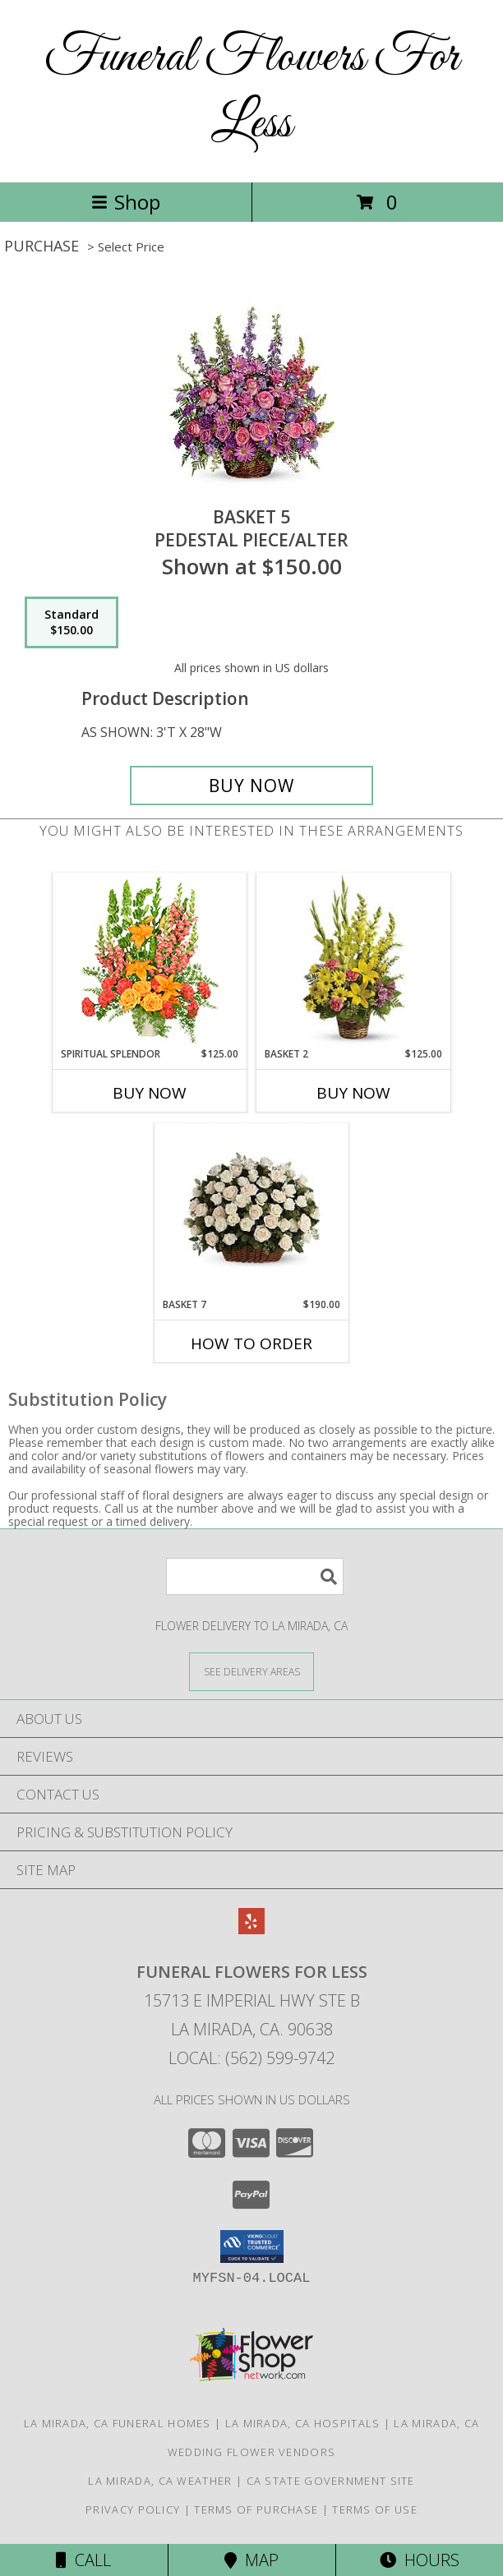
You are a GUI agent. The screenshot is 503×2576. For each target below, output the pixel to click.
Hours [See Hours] (419, 2560)
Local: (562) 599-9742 (251, 2058)
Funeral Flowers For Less (251, 91)
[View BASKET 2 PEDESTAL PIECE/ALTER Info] (353, 960)
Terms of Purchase (256, 2509)
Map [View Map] (251, 2560)
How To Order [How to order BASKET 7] (251, 1343)
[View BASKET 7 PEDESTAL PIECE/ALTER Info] (252, 1211)
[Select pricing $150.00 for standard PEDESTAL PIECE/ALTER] (71, 623)
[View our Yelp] (251, 1928)
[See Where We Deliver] (251, 1671)
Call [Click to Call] (83, 2560)
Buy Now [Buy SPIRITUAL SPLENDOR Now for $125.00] (150, 1093)
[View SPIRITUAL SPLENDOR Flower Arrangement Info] (150, 960)
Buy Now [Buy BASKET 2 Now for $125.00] (353, 1093)
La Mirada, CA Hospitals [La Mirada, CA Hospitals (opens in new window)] (303, 2423)
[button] (252, 2246)
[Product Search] (255, 1576)
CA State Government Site (331, 2480)
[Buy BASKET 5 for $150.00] (251, 785)
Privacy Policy (132, 2509)
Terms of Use (375, 2509)
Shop (125, 201)
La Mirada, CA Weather (160, 2480)
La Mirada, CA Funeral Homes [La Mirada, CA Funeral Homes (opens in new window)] (117, 2423)
